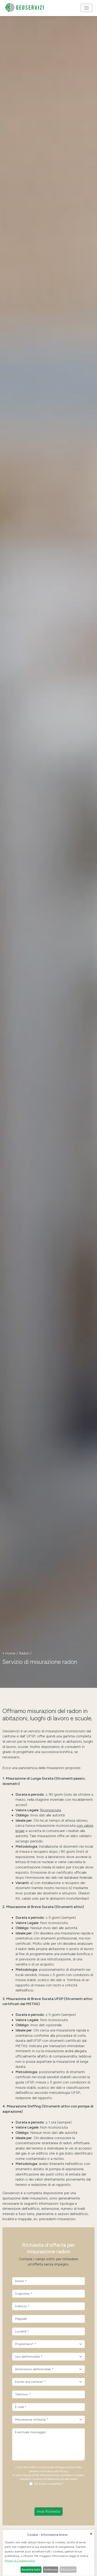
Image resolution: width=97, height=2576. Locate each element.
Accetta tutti (31, 2569)
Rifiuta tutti (68, 2569)
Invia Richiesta (48, 2511)
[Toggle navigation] (86, 8)
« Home (8, 1653)
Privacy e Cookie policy (20, 2560)
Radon (24, 1653)
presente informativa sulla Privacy (48, 2471)
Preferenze (50, 2569)
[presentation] (48, 2494)
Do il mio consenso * (49, 2484)
